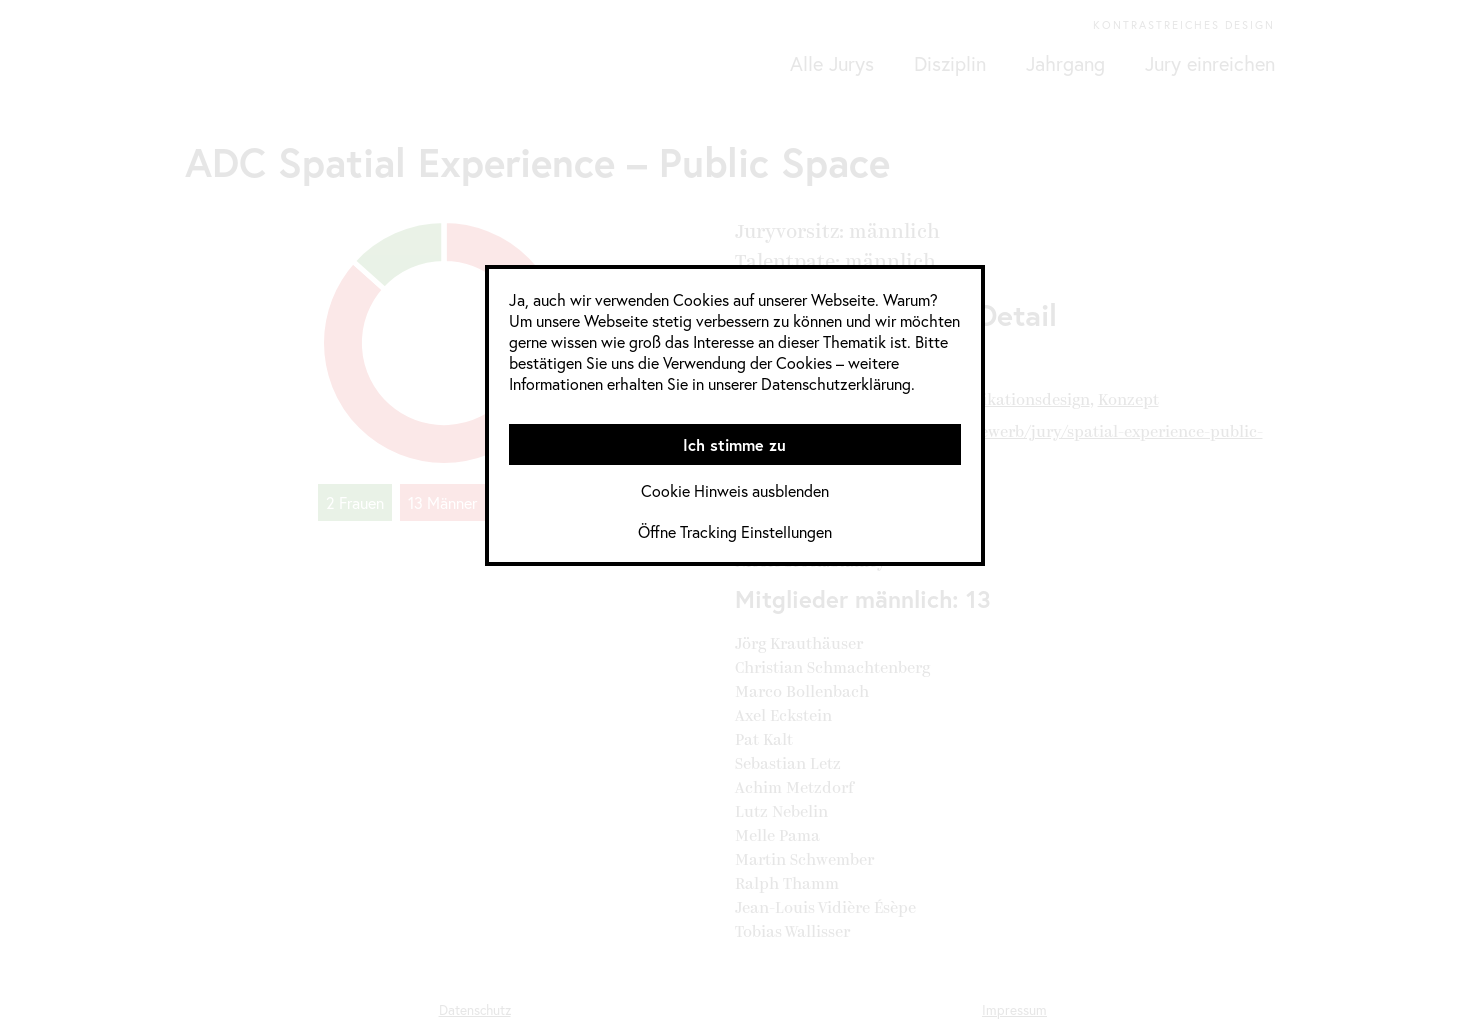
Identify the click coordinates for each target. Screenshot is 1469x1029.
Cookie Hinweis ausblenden (735, 490)
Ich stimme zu (734, 444)
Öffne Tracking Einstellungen (735, 531)
